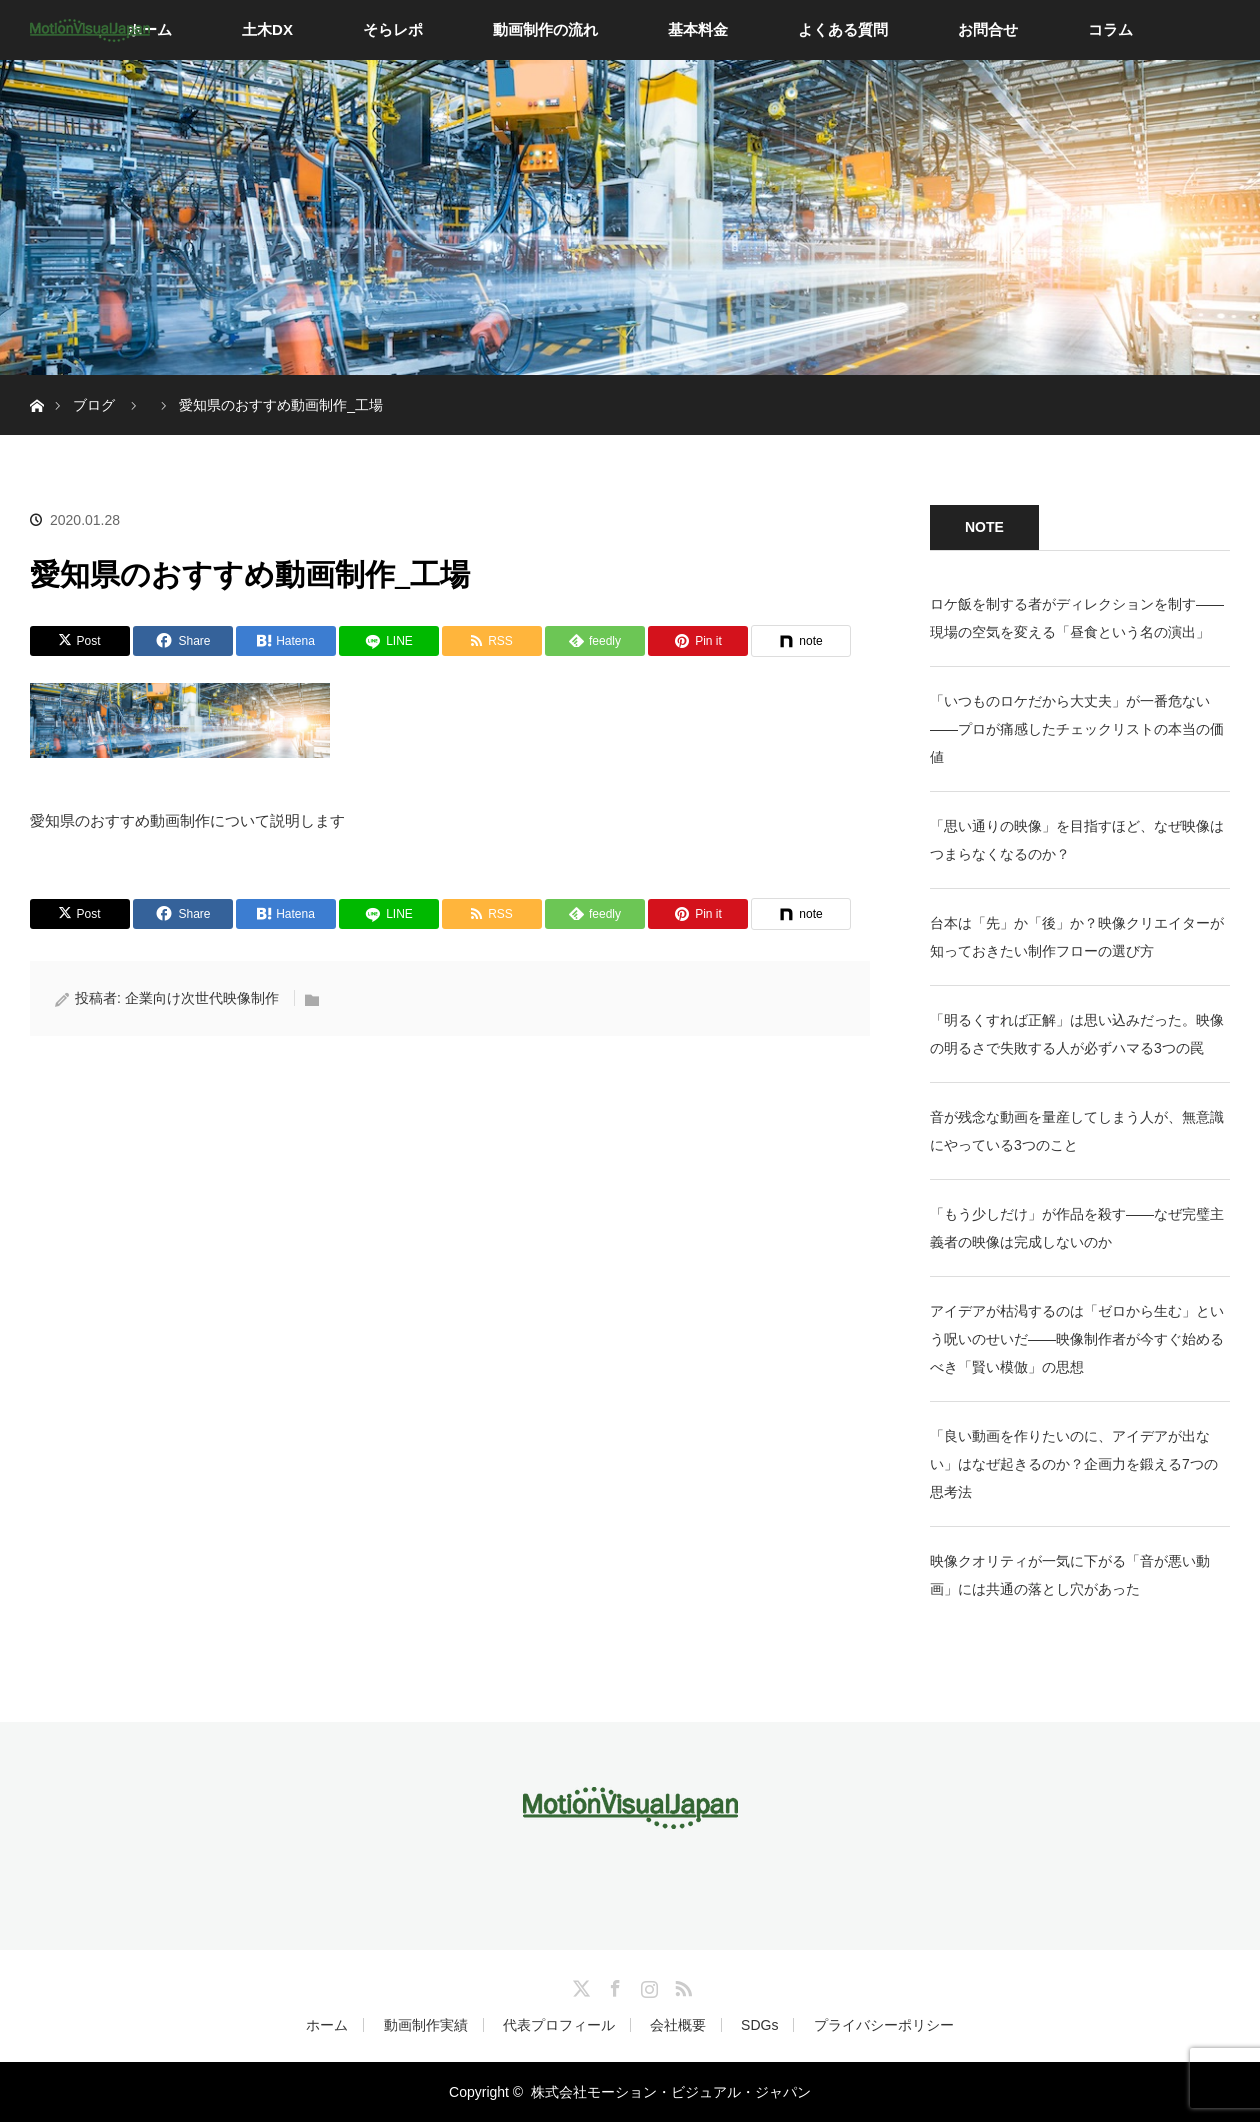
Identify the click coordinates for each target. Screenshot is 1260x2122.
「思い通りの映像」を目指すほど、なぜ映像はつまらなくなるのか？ (1077, 840)
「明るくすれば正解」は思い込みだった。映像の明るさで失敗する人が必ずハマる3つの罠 (1077, 1034)
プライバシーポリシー (884, 2025)
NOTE (984, 527)
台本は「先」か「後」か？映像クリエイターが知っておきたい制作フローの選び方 (1077, 937)
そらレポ (393, 29)
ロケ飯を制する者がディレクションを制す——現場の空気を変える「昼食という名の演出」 (1077, 618)
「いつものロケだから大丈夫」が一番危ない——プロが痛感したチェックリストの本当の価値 (1077, 729)
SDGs (759, 2025)
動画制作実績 (426, 2025)
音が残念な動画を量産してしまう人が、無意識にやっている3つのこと (1077, 1131)
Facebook (613, 1985)
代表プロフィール (559, 2025)
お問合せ (988, 29)
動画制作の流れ (545, 29)
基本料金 (698, 29)
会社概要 (678, 2025)
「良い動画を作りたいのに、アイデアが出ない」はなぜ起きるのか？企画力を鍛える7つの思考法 (1074, 1464)
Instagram (647, 1985)
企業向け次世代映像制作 (202, 998)
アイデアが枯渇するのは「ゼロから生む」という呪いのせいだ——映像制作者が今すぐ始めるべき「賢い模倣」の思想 (1077, 1339)
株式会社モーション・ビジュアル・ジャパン (671, 2092)
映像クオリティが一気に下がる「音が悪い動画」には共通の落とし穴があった (1070, 1575)
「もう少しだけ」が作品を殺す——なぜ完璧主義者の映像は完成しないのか (1077, 1228)
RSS (681, 1985)
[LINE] (389, 641)
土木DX (267, 29)
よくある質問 (843, 29)
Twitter (579, 1985)
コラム (1110, 29)
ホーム (327, 2025)
